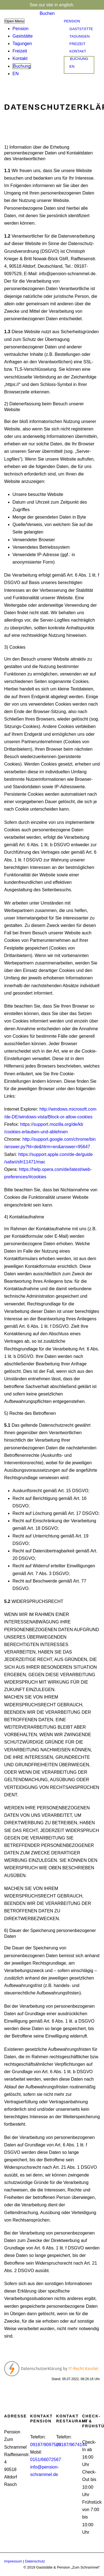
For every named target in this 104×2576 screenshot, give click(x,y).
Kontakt (19, 58)
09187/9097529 (45, 2444)
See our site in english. (52, 4)
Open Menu (14, 21)
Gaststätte (22, 36)
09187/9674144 (71, 2444)
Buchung (22, 66)
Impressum (13, 2561)
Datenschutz (35, 2561)
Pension (20, 28)
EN (15, 73)
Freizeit (19, 51)
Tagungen (22, 43)
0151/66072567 (45, 2459)
